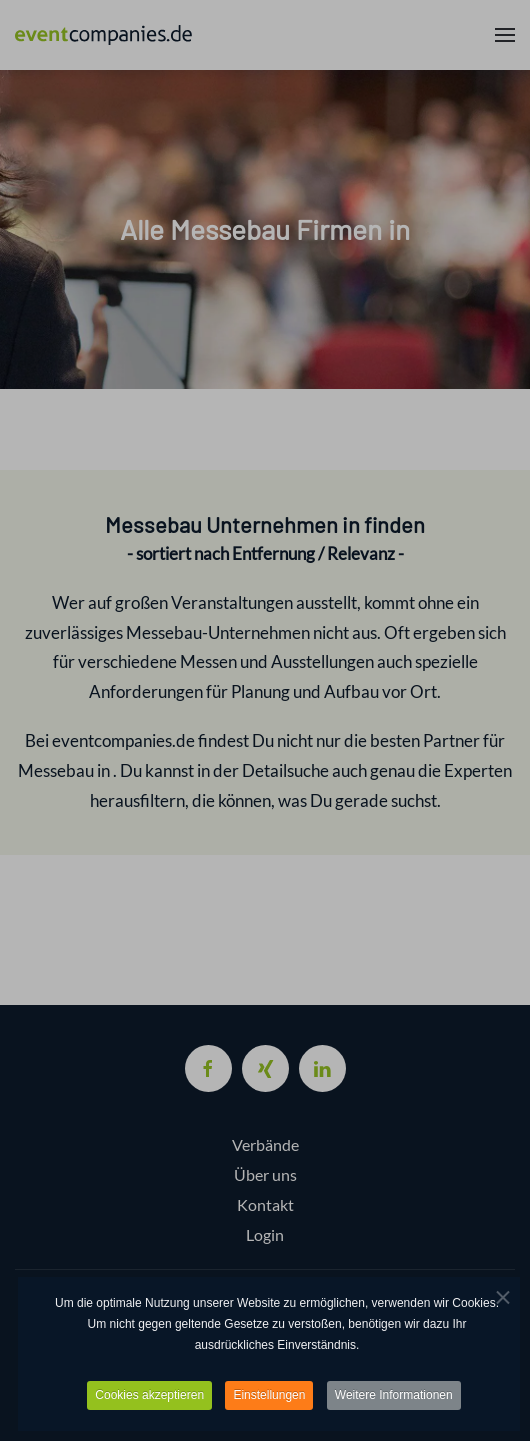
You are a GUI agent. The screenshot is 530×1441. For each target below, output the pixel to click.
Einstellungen (269, 1398)
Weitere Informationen (394, 1398)
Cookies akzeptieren (149, 1398)
